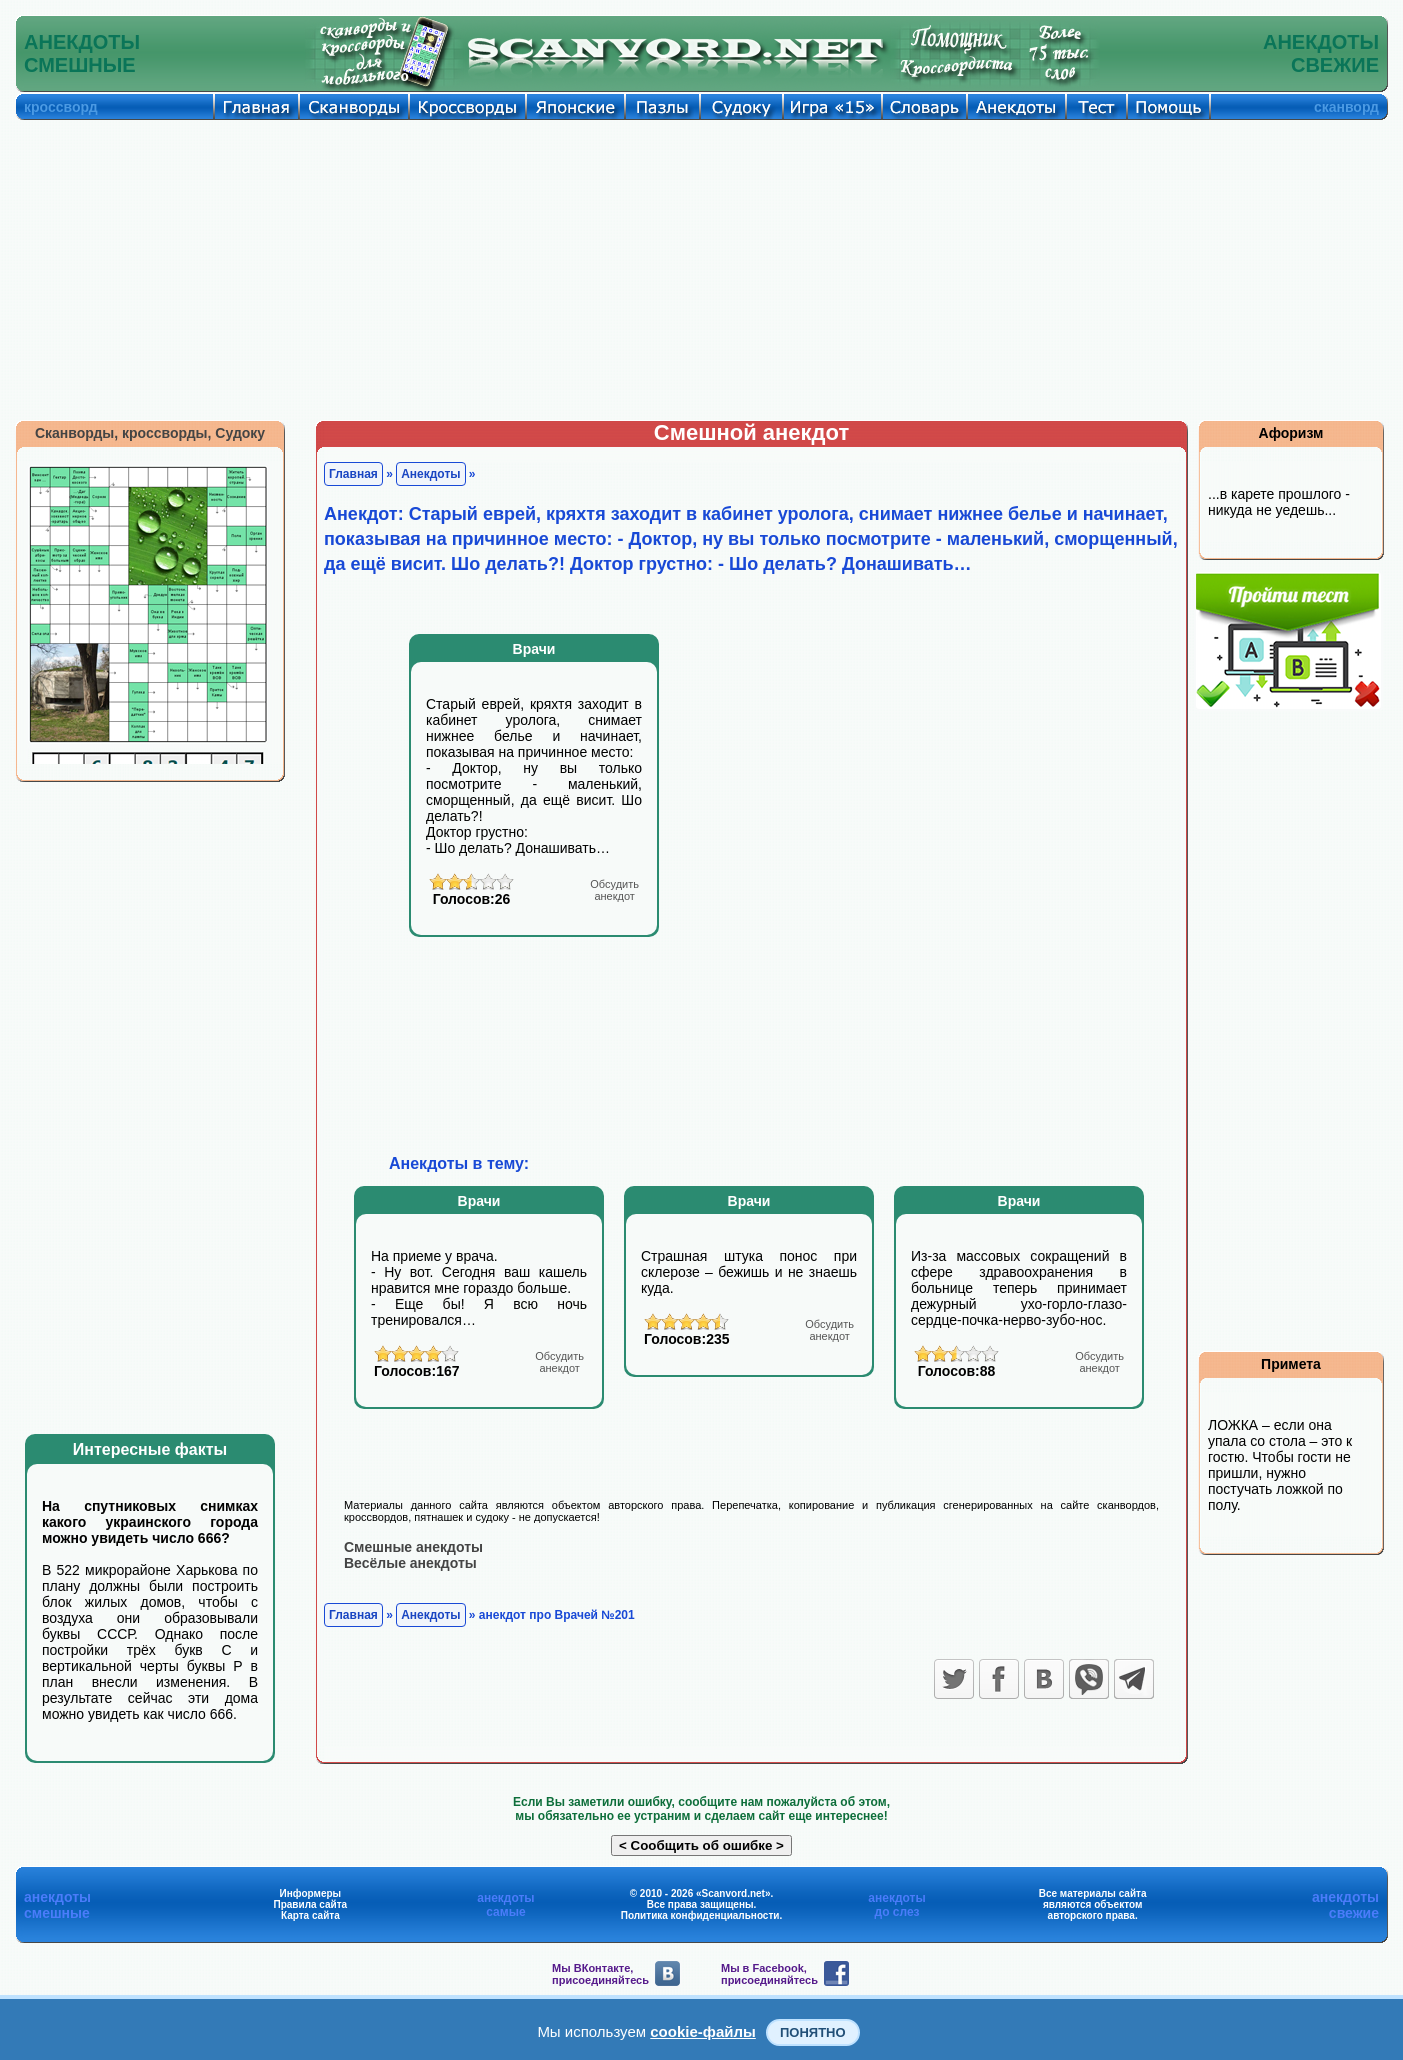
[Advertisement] (702, 270)
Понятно (813, 2032)
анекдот (614, 890)
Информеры (311, 1893)
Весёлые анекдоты (410, 1563)
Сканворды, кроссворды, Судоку (150, 433)
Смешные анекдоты (413, 1547)
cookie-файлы (703, 2031)
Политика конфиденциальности (700, 1915)
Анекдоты (430, 474)
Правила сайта (310, 1904)
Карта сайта (310, 1915)
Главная (353, 474)
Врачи (534, 649)
